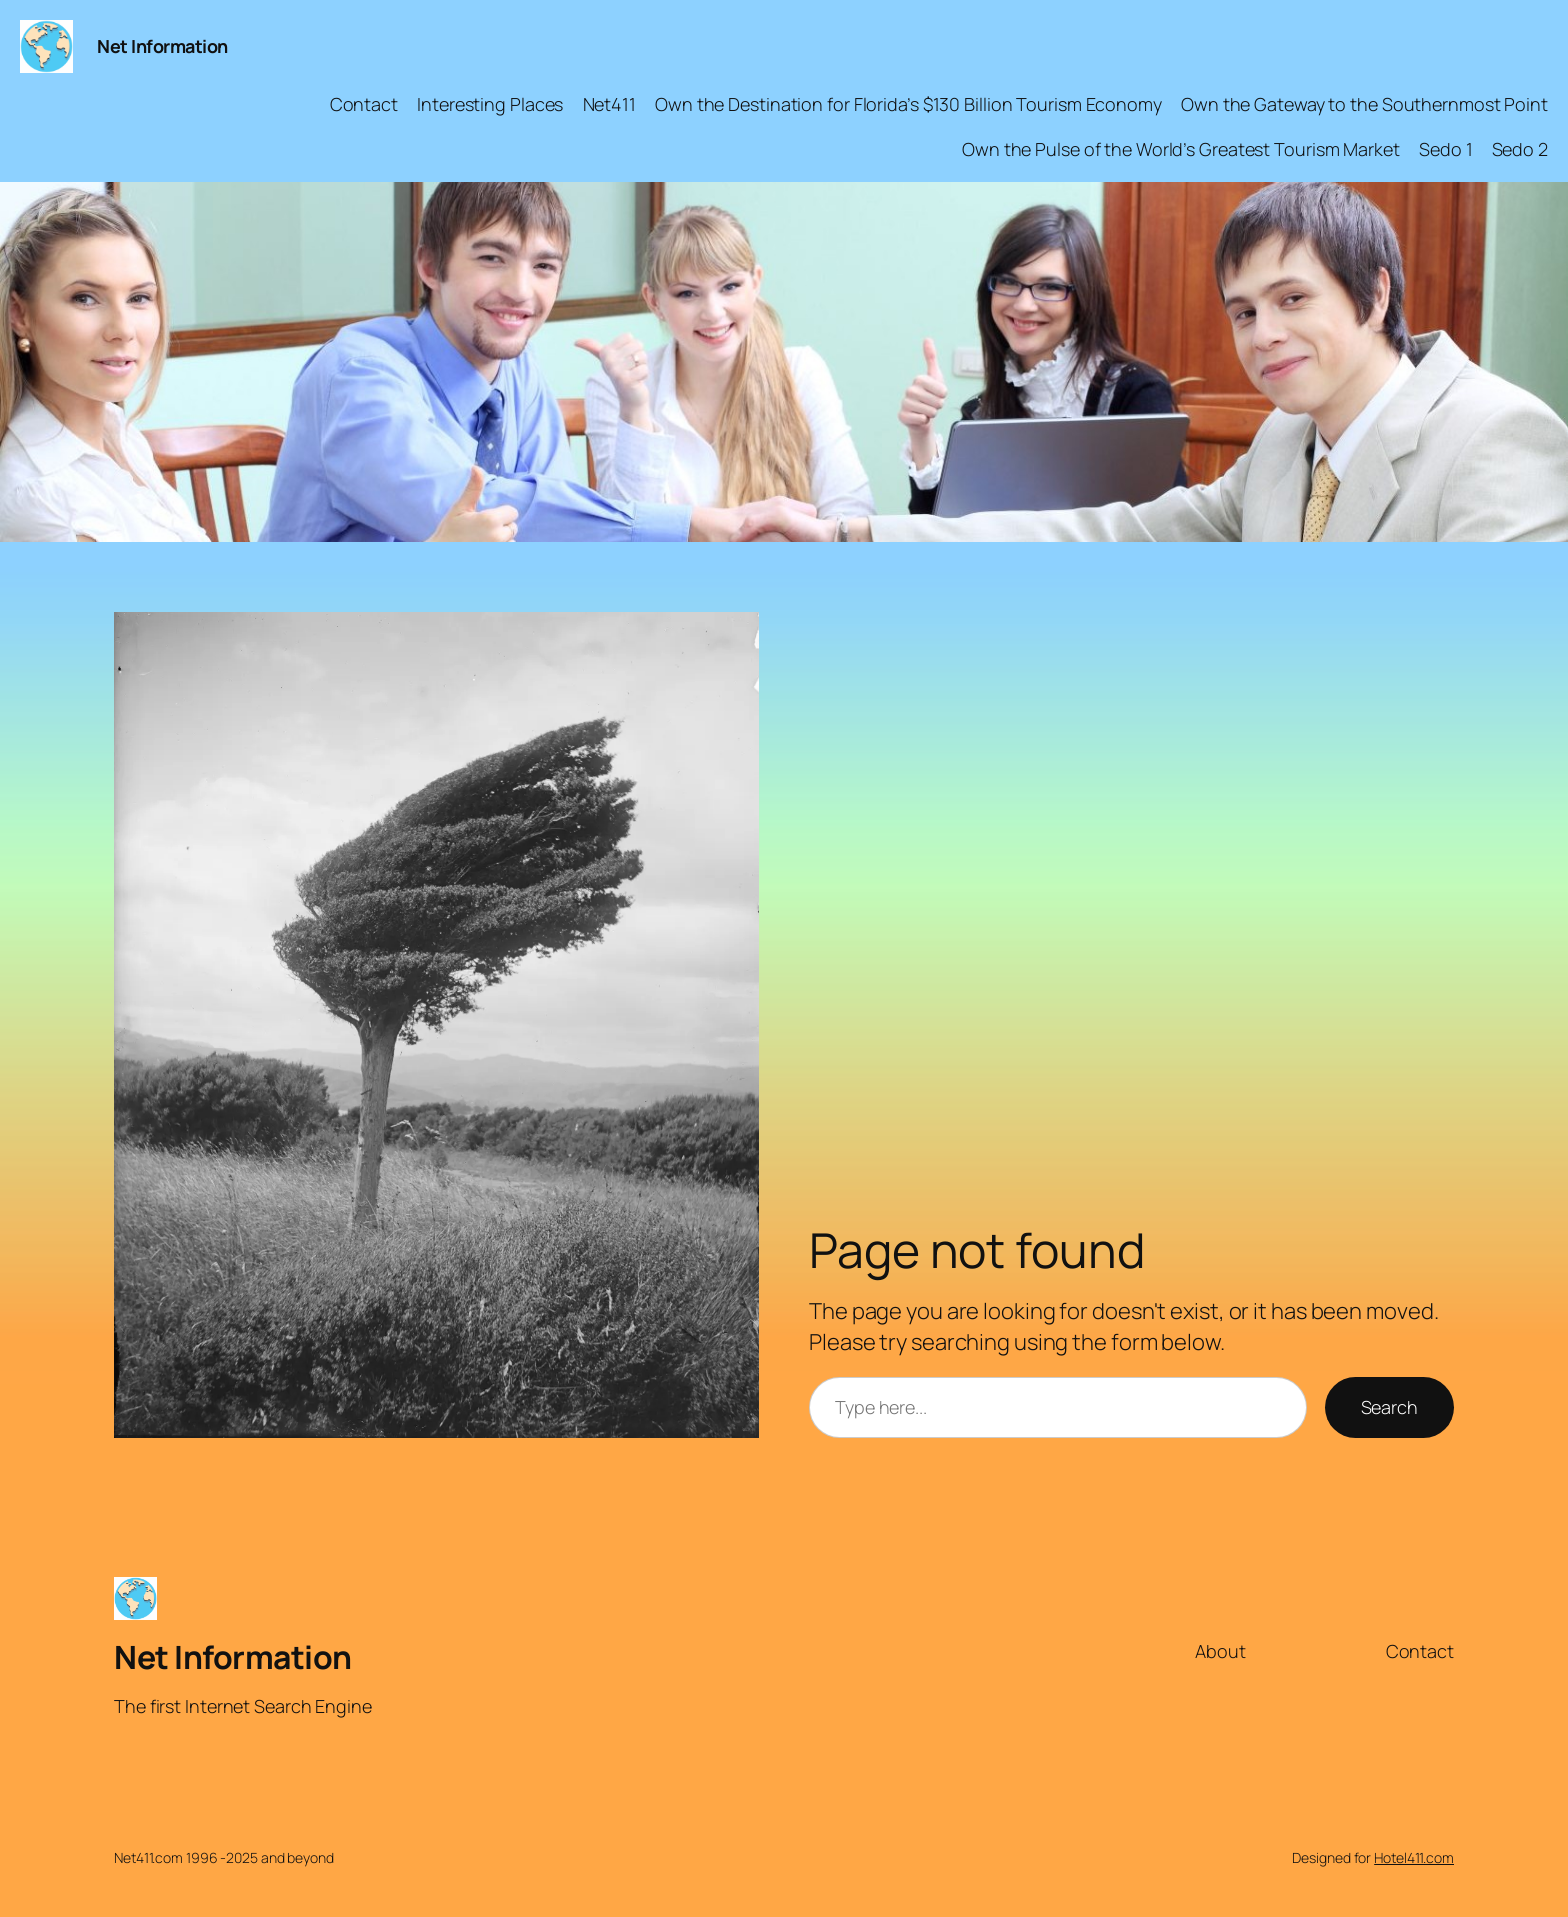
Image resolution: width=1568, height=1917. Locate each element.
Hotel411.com (1414, 1857)
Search (1389, 1407)
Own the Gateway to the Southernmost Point (1364, 104)
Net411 (609, 104)
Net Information (162, 46)
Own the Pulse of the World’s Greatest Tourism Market (1181, 149)
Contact (364, 104)
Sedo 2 (1520, 149)
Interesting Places (490, 104)
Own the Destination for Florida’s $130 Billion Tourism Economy (908, 104)
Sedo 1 (1445, 149)
